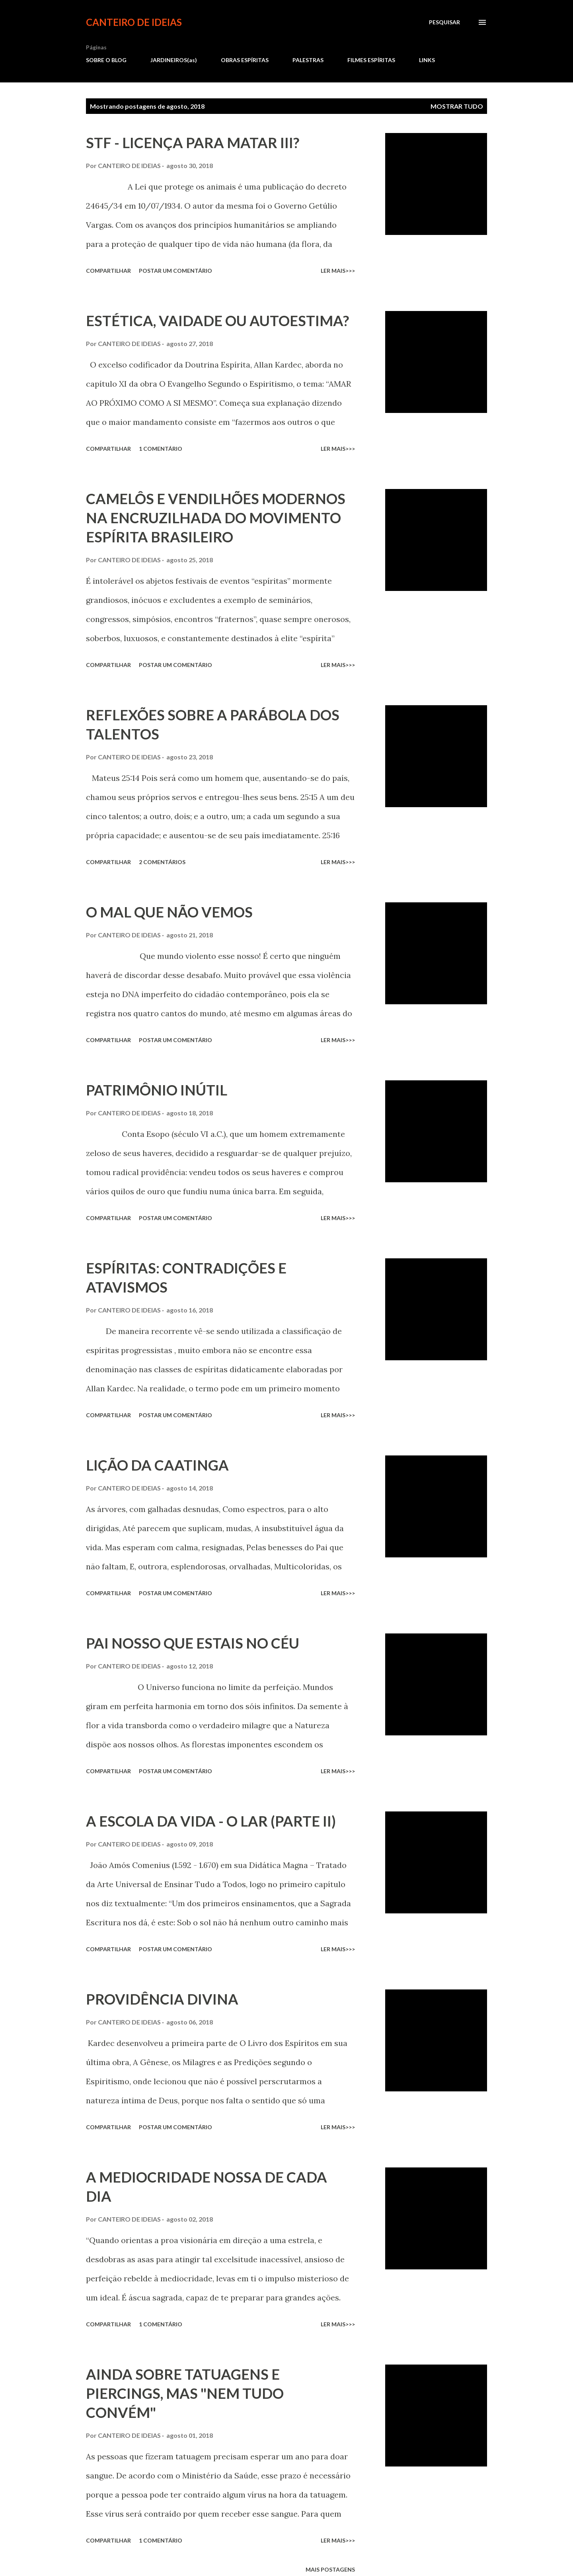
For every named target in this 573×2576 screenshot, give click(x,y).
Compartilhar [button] (108, 270)
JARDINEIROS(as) (173, 60)
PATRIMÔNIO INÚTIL (156, 1090)
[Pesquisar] (444, 22)
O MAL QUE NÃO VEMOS (169, 912)
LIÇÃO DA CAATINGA (157, 1465)
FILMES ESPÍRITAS (371, 60)
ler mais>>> (338, 270)
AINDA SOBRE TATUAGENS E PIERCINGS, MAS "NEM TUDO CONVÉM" (185, 2393)
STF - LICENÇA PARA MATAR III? (192, 142)
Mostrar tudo (457, 106)
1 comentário (160, 448)
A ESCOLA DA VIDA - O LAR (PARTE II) (211, 1821)
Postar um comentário (175, 270)
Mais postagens (330, 2569)
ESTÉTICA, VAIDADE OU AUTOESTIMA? (217, 320)
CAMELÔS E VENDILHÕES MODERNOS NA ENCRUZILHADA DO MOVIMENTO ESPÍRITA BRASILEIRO (215, 518)
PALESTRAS (308, 60)
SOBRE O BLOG (106, 60)
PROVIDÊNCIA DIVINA (162, 1999)
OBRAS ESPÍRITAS (245, 60)
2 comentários (162, 862)
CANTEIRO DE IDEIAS (134, 22)
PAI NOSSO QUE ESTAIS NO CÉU (192, 1643)
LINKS (427, 60)
